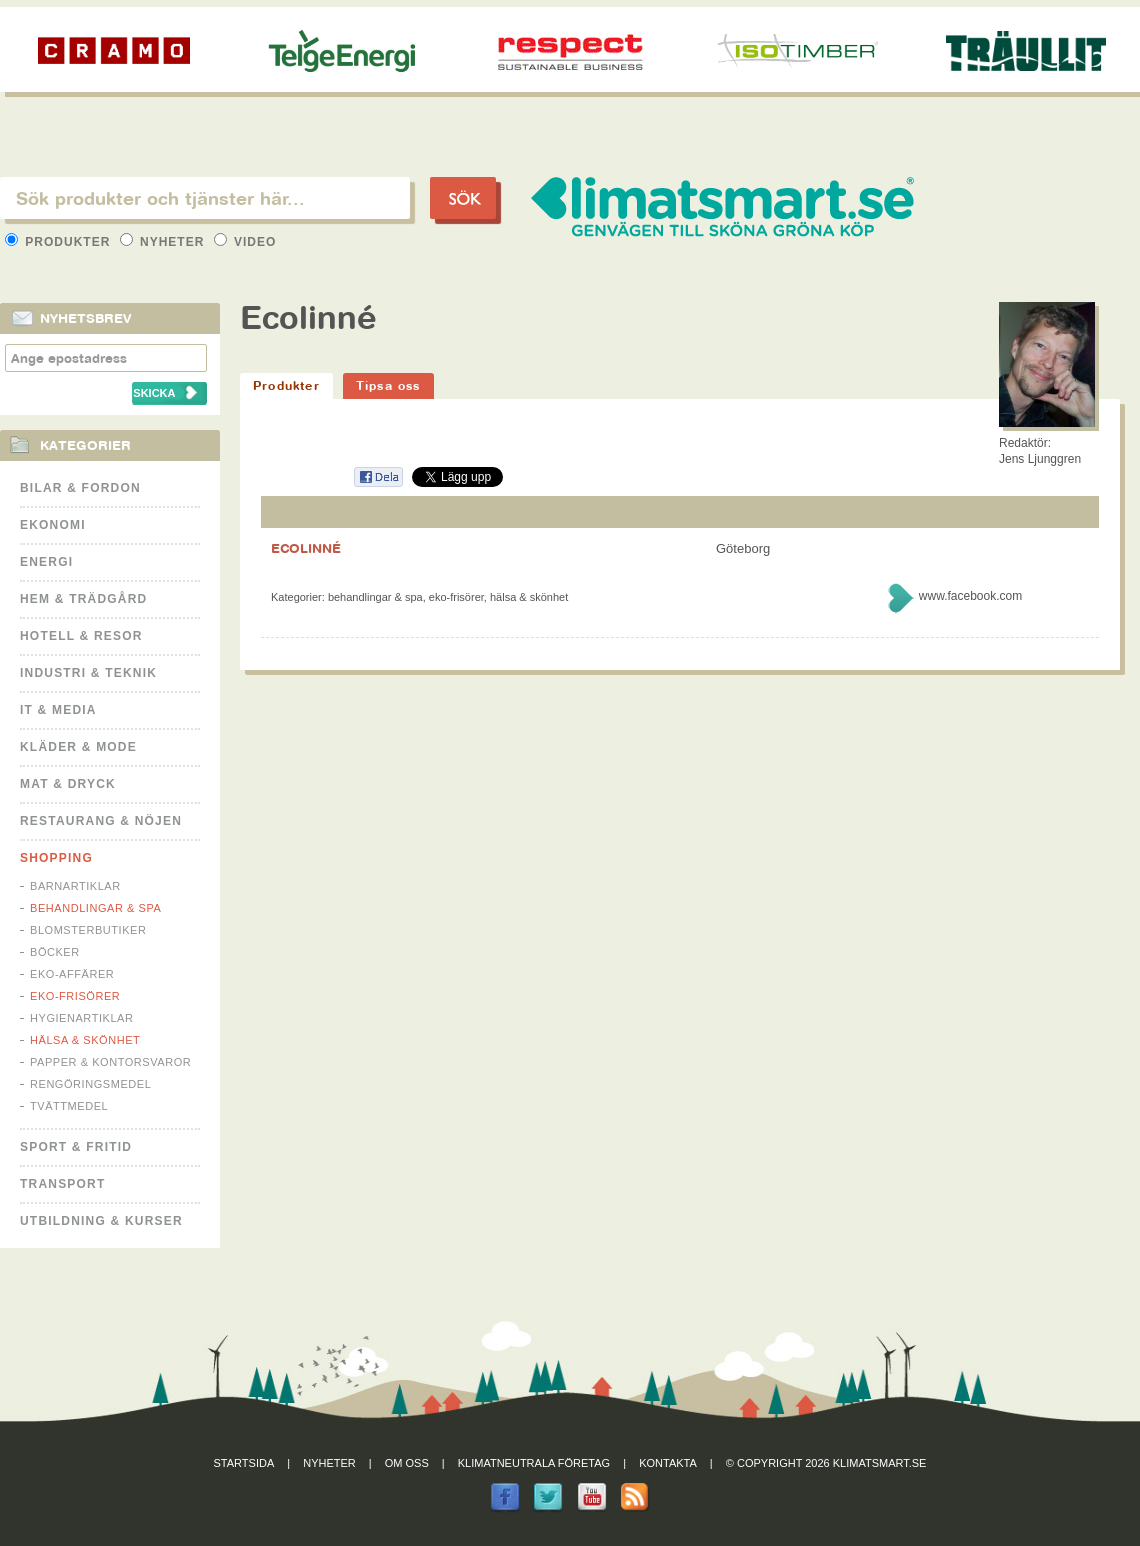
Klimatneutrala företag (534, 1463)
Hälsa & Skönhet (85, 1040)
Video (245, 242)
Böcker (55, 952)
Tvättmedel (69, 1106)
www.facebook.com (970, 596)
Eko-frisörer (75, 996)
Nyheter (164, 242)
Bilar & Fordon (80, 488)
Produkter (60, 242)
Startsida (244, 1463)
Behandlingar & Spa (95, 908)
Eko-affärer (72, 974)
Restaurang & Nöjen (101, 821)
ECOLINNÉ (306, 548)
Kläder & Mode (78, 747)
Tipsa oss (388, 385)
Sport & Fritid (76, 1147)
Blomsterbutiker (88, 930)
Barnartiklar (75, 886)
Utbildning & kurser (101, 1221)
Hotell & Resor (81, 636)
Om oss (407, 1463)
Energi (46, 562)
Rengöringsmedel (90, 1084)
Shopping (56, 858)
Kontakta (668, 1463)
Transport (62, 1184)
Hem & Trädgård (83, 599)
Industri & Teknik (88, 673)
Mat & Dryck (68, 784)
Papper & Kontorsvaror (110, 1062)
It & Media (58, 710)
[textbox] (205, 198)
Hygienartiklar (81, 1018)
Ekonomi (53, 525)
